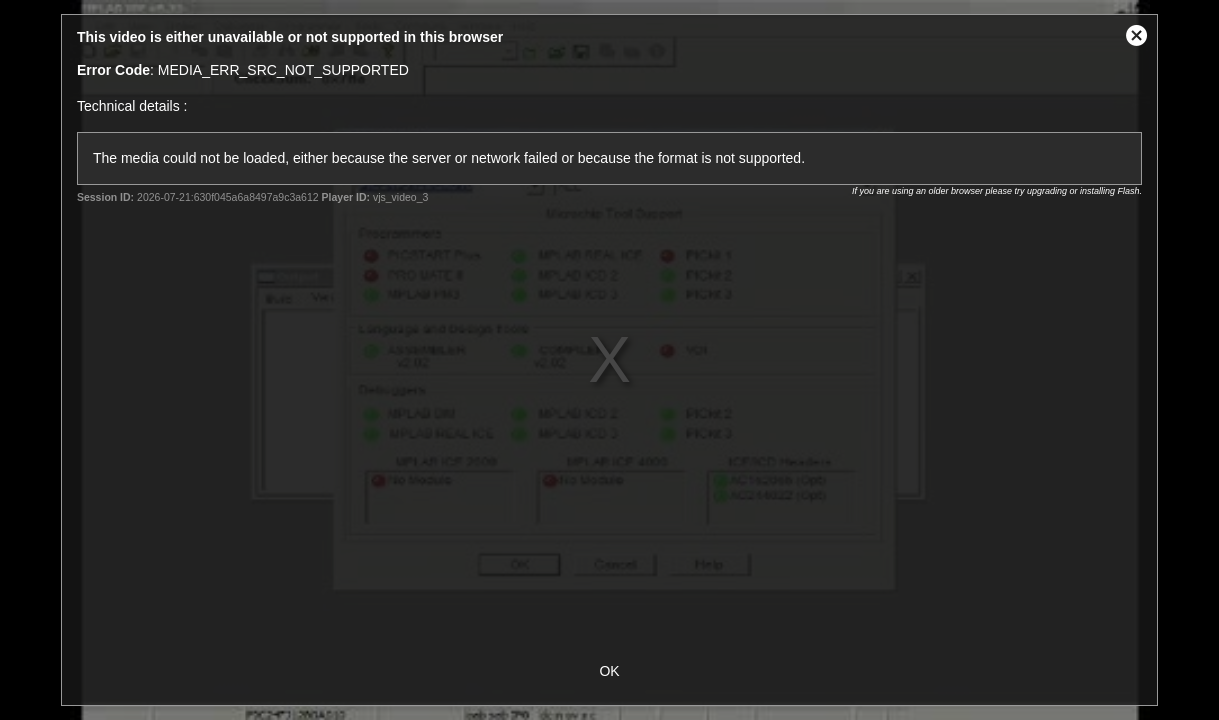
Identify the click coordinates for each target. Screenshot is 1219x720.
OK (609, 671)
